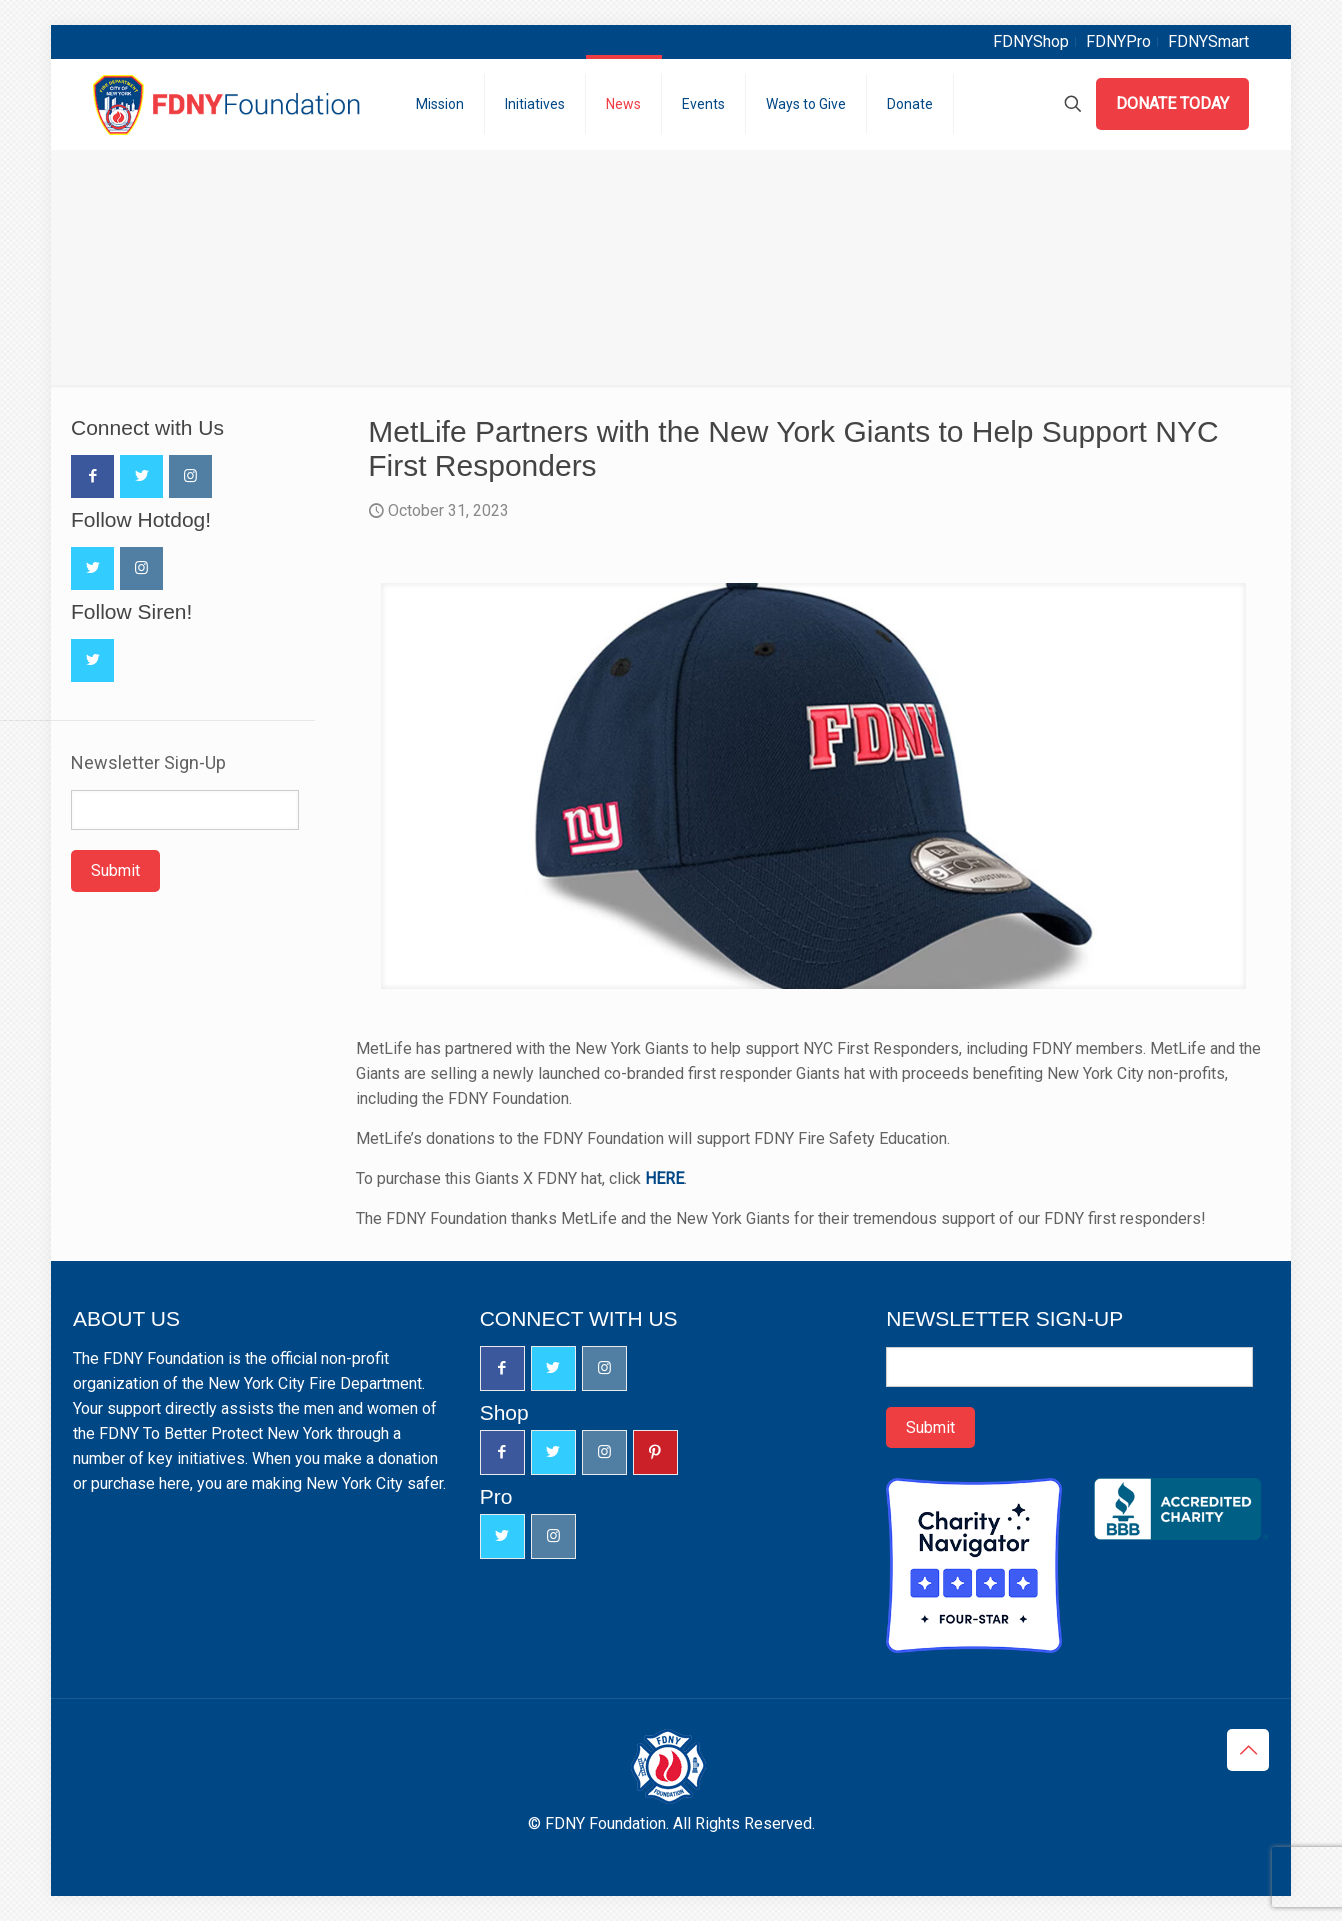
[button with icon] (92, 476)
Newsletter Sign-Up (148, 763)
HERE (664, 1178)
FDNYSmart (1208, 41)
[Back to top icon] (1248, 1750)
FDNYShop (1031, 41)
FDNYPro (1118, 41)
